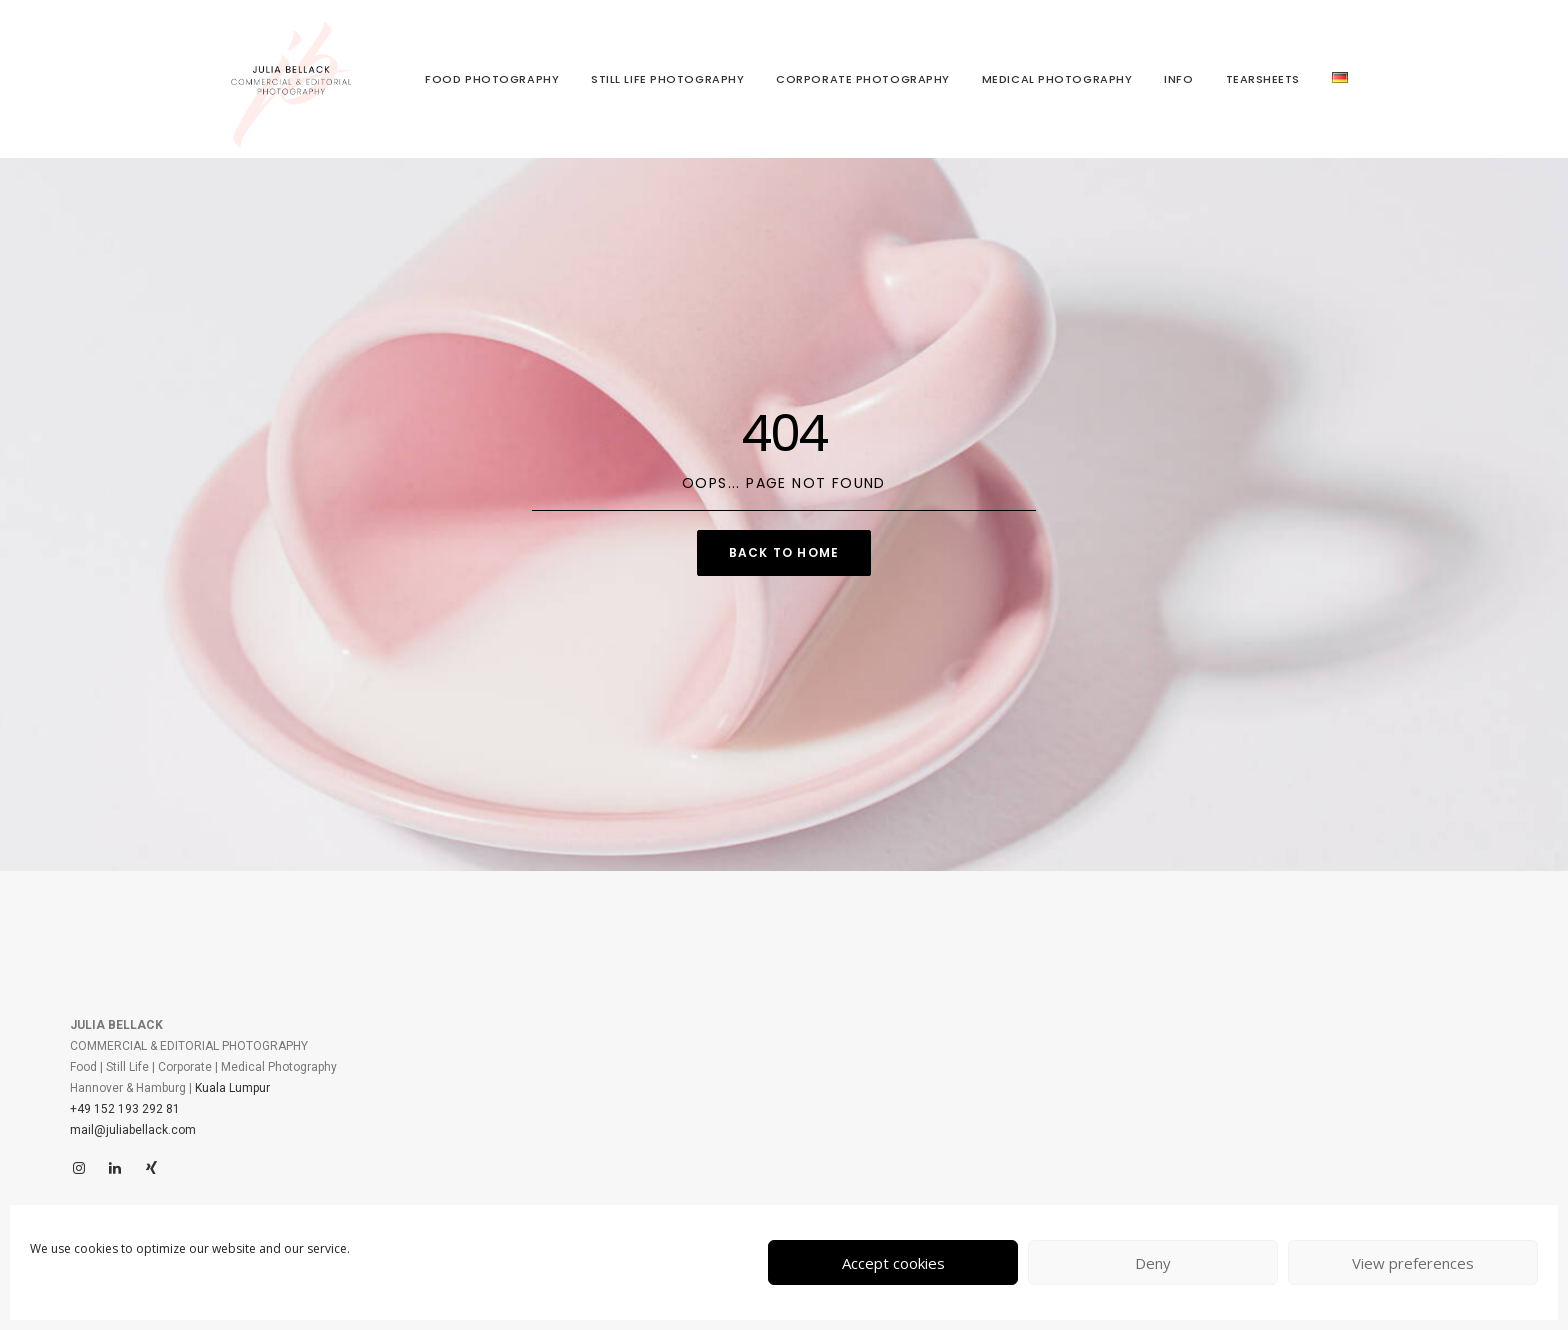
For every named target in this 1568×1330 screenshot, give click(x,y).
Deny (1153, 1263)
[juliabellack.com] (291, 79)
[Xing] (151, 1168)
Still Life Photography (667, 79)
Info (1178, 79)
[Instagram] (79, 1168)
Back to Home (784, 552)
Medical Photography (1057, 79)
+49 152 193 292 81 (125, 1109)
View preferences (1413, 1263)
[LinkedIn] (115, 1168)
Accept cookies (893, 1263)
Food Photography (492, 79)
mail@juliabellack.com (133, 1130)
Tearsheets (1263, 79)
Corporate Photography (863, 79)
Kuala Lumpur (232, 1088)
